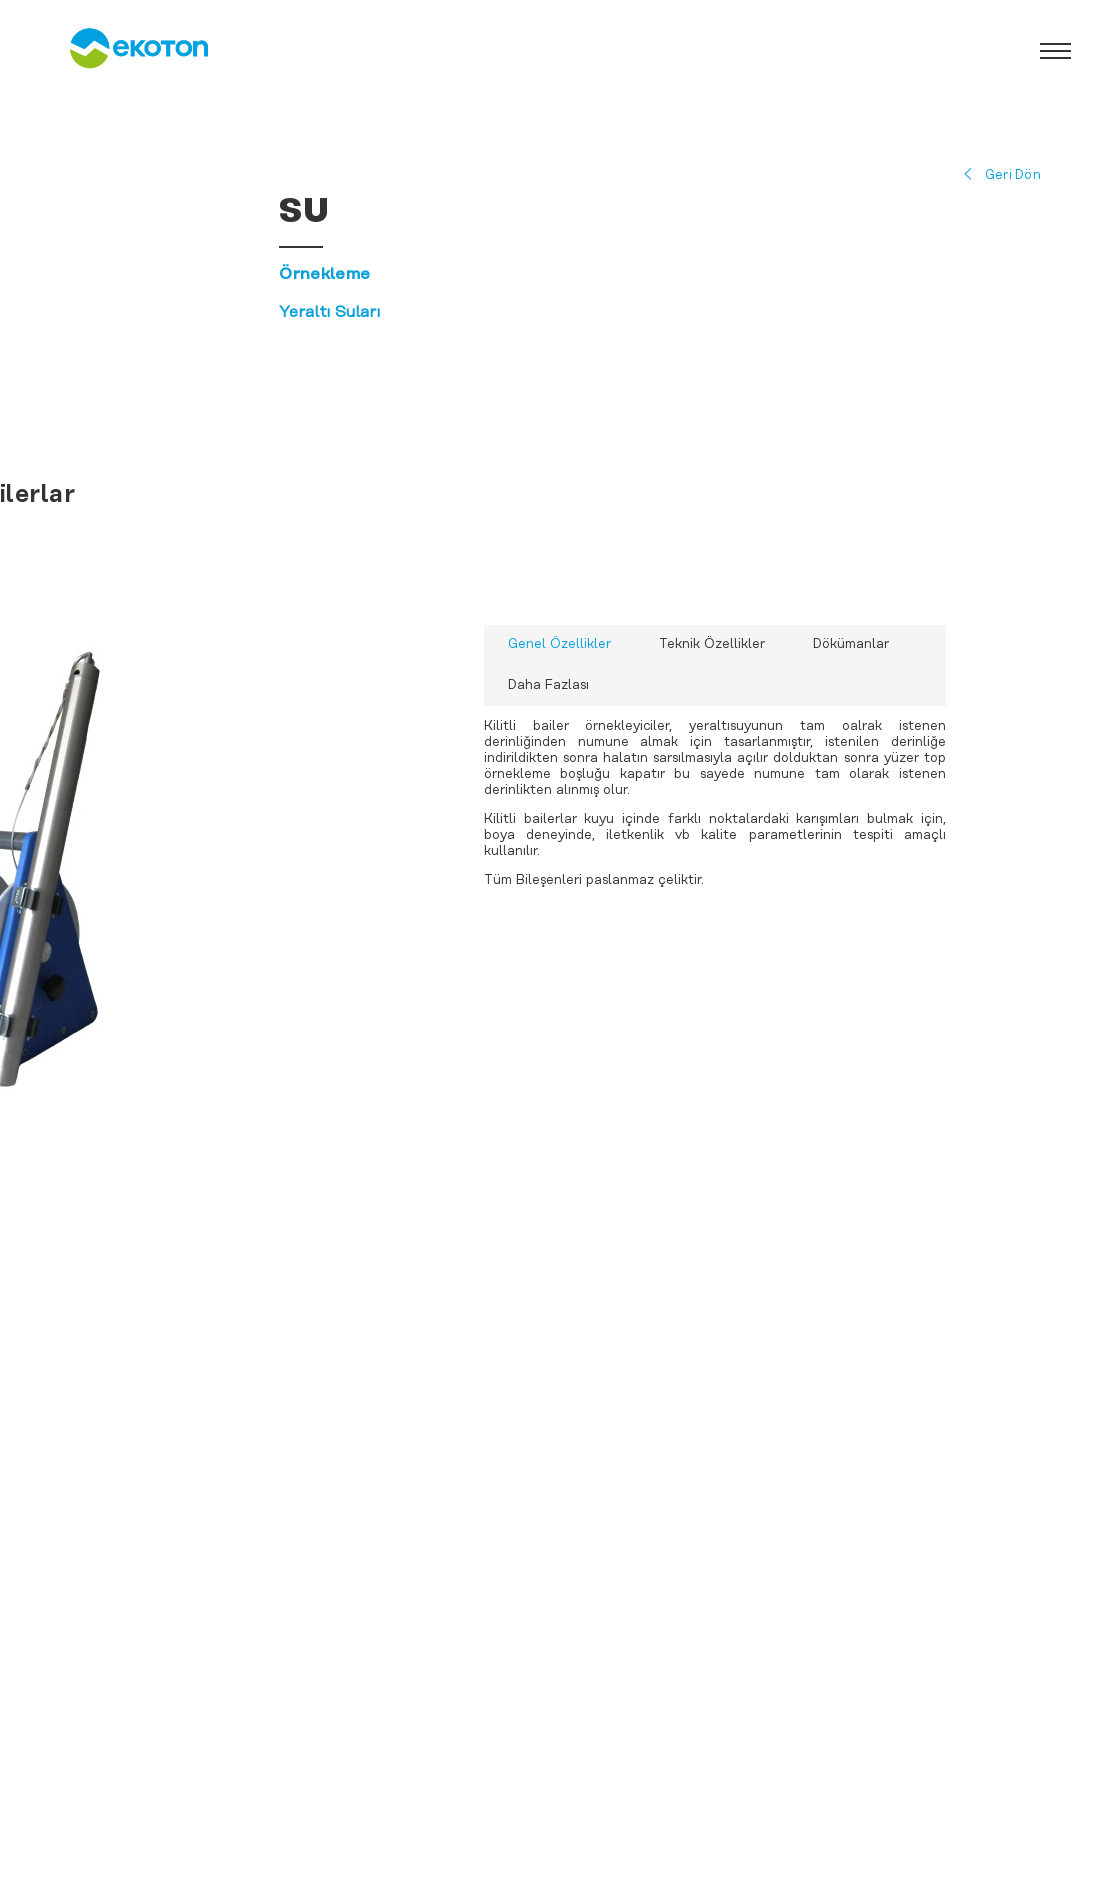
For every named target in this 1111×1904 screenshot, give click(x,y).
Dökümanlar (851, 644)
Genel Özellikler (559, 644)
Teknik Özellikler (712, 644)
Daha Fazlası (548, 685)
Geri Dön (1013, 175)
